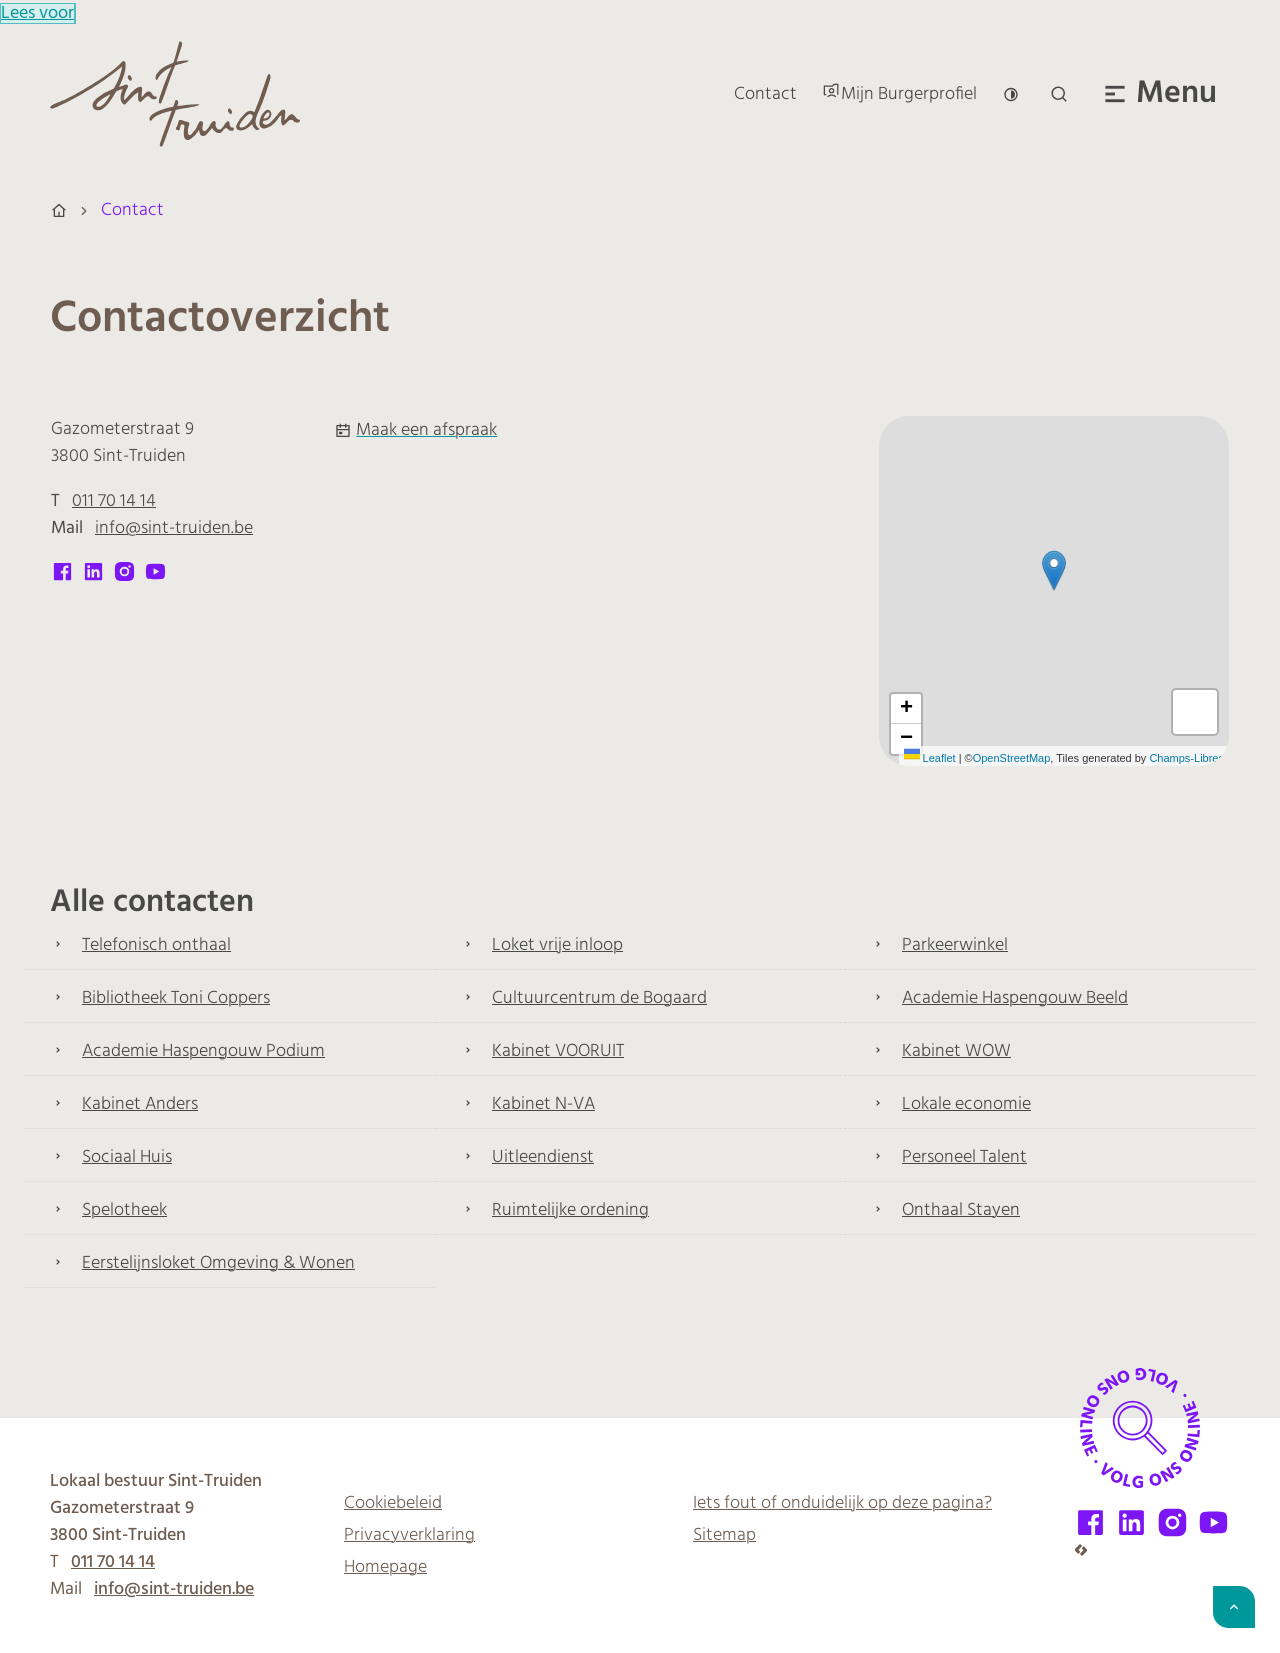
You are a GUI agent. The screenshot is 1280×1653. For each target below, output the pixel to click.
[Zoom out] (906, 739)
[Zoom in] (906, 709)
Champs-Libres (1186, 758)
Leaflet (930, 758)
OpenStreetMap (1012, 758)
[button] (1054, 570)
